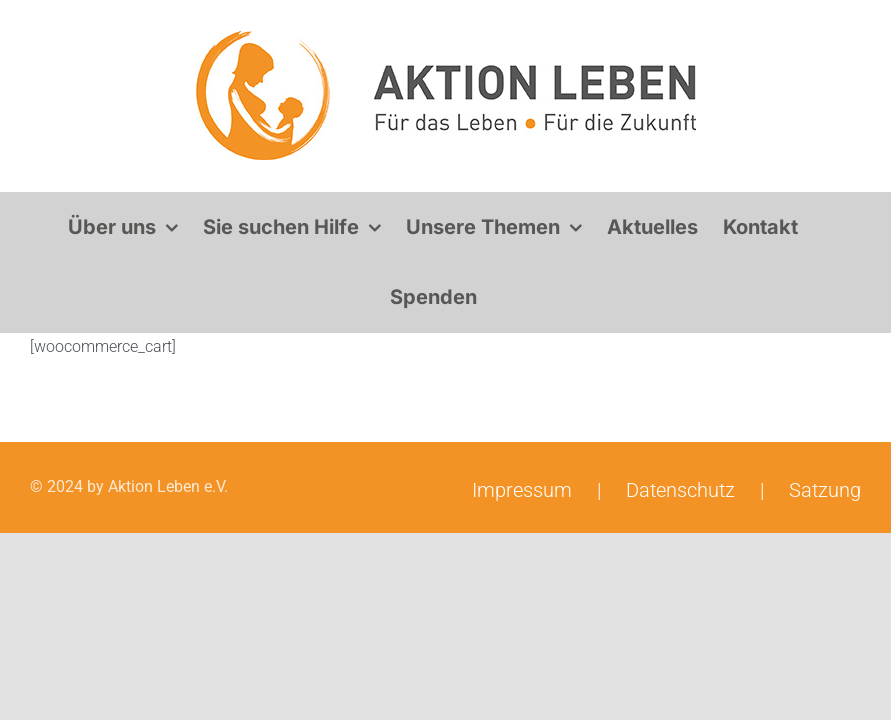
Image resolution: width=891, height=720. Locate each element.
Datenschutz (680, 490)
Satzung (825, 490)
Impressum (522, 490)
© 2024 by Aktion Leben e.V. (129, 486)
